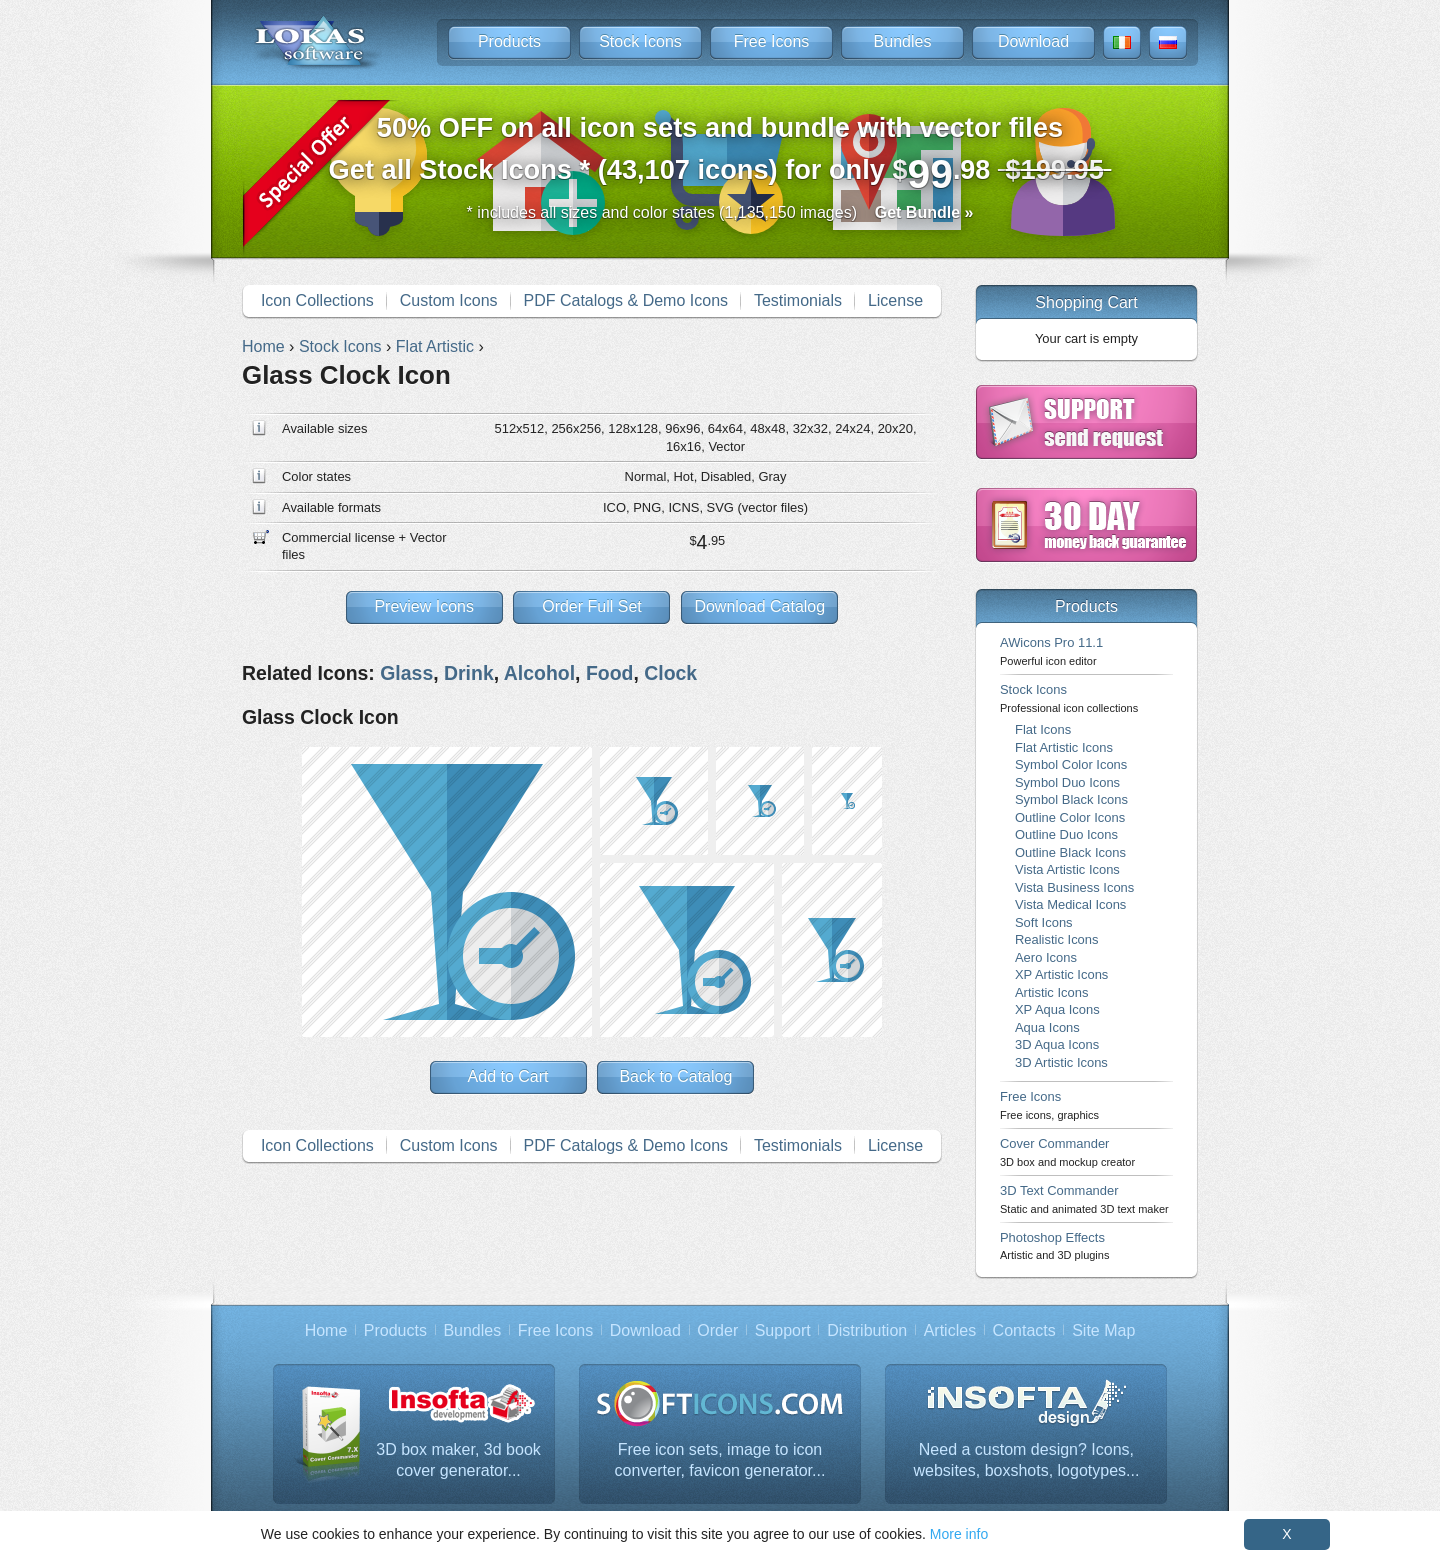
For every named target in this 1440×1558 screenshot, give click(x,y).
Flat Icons (1043, 729)
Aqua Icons (1047, 1027)
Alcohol (539, 673)
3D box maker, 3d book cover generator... (458, 1460)
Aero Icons (1046, 957)
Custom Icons (449, 300)
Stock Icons (640, 41)
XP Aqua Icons (1057, 1009)
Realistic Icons (1057, 939)
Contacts (1024, 1330)
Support (783, 1330)
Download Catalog (759, 606)
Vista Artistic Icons (1067, 869)
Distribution (867, 1330)
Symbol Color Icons (1071, 764)
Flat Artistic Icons (1064, 747)
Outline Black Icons (1070, 852)
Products (509, 41)
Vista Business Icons (1074, 887)
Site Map (1103, 1330)
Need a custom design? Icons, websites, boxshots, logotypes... (1026, 1460)
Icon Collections (317, 300)
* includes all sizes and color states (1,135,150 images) (720, 212)
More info (959, 1534)
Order (717, 1330)
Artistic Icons (1051, 992)
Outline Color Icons (1070, 817)
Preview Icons (424, 606)
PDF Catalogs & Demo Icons (626, 300)
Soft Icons (1044, 922)
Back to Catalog (675, 1076)
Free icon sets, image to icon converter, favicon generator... (720, 1460)
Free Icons (772, 41)
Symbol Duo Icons (1067, 782)
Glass (406, 673)
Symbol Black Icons (1071, 799)
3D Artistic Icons (1061, 1062)
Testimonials (798, 300)
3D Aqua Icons (1057, 1044)
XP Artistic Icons (1061, 974)
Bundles (903, 41)
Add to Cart (508, 1076)
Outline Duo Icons (1066, 834)
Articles (950, 1330)
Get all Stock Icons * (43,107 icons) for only (720, 154)
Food (610, 673)
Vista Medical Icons (1070, 904)
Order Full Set (592, 606)
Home (326, 1330)
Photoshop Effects (1054, 1245)
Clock (670, 673)
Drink (469, 673)
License (895, 300)
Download (1033, 41)
